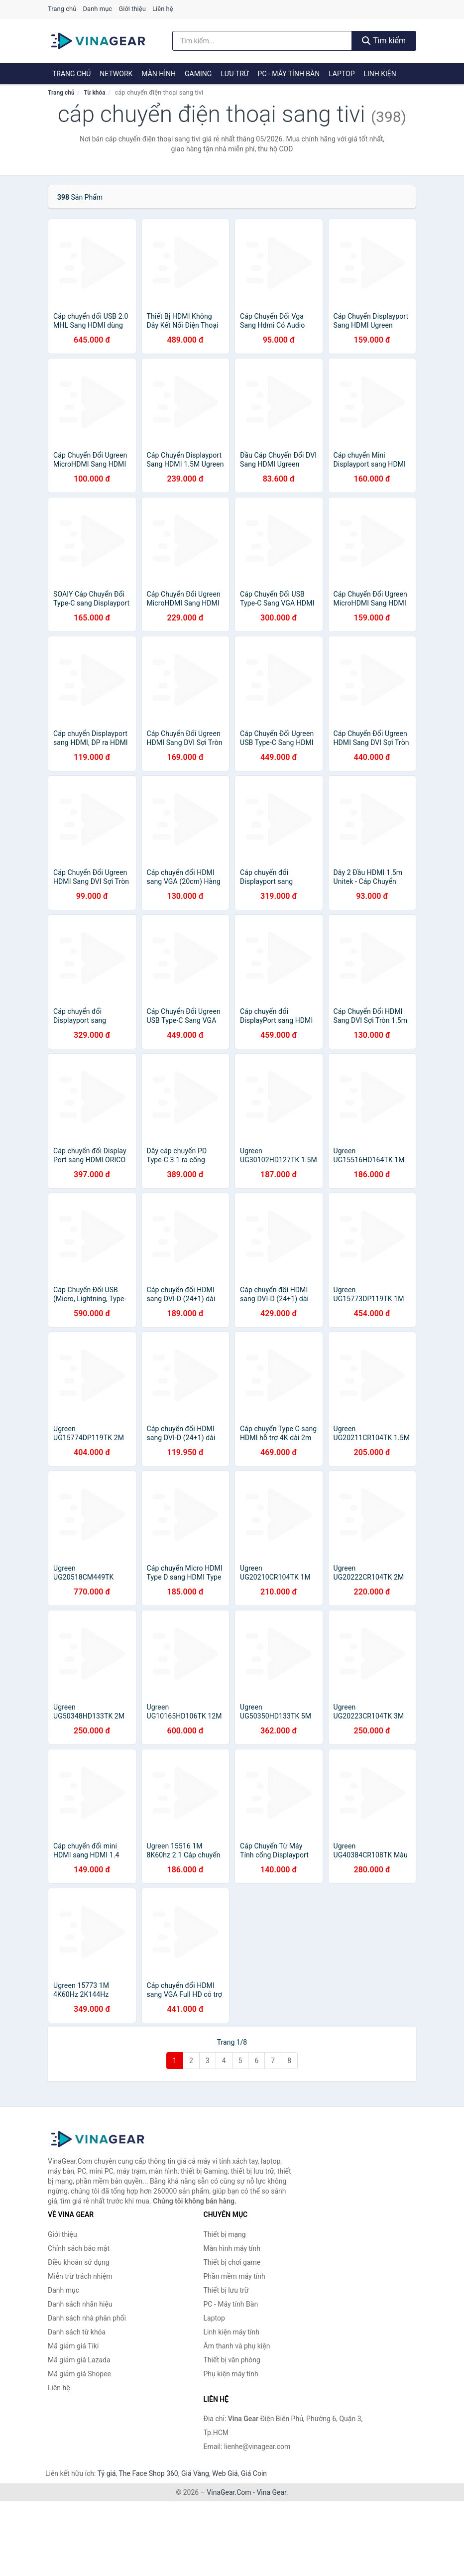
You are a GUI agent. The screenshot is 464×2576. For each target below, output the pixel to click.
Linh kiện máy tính (231, 2332)
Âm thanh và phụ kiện (237, 2346)
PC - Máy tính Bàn (289, 74)
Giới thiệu (131, 8)
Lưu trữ (234, 74)
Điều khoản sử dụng (79, 2262)
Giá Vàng (195, 2473)
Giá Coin (254, 2473)
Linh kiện (379, 74)
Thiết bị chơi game (232, 2262)
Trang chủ (62, 8)
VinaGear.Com (229, 2492)
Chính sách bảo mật (79, 2248)
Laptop (341, 74)
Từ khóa (94, 92)
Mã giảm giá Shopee (79, 2374)
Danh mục (98, 8)
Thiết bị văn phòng (232, 2360)
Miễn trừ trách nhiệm (80, 2276)
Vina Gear (271, 2492)
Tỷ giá (107, 2473)
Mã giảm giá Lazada (79, 2360)
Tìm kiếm (384, 40)
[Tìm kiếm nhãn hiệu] (262, 41)
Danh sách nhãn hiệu (80, 2304)
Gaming (198, 74)
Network (116, 74)
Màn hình (158, 74)
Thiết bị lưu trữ (226, 2290)
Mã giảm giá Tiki (73, 2346)
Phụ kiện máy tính (231, 2374)
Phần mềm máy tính (234, 2276)
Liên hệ (162, 8)
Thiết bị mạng (225, 2234)
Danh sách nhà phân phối (87, 2318)
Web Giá (225, 2473)
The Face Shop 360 (148, 2473)
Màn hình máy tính (232, 2248)
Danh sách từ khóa (77, 2332)
